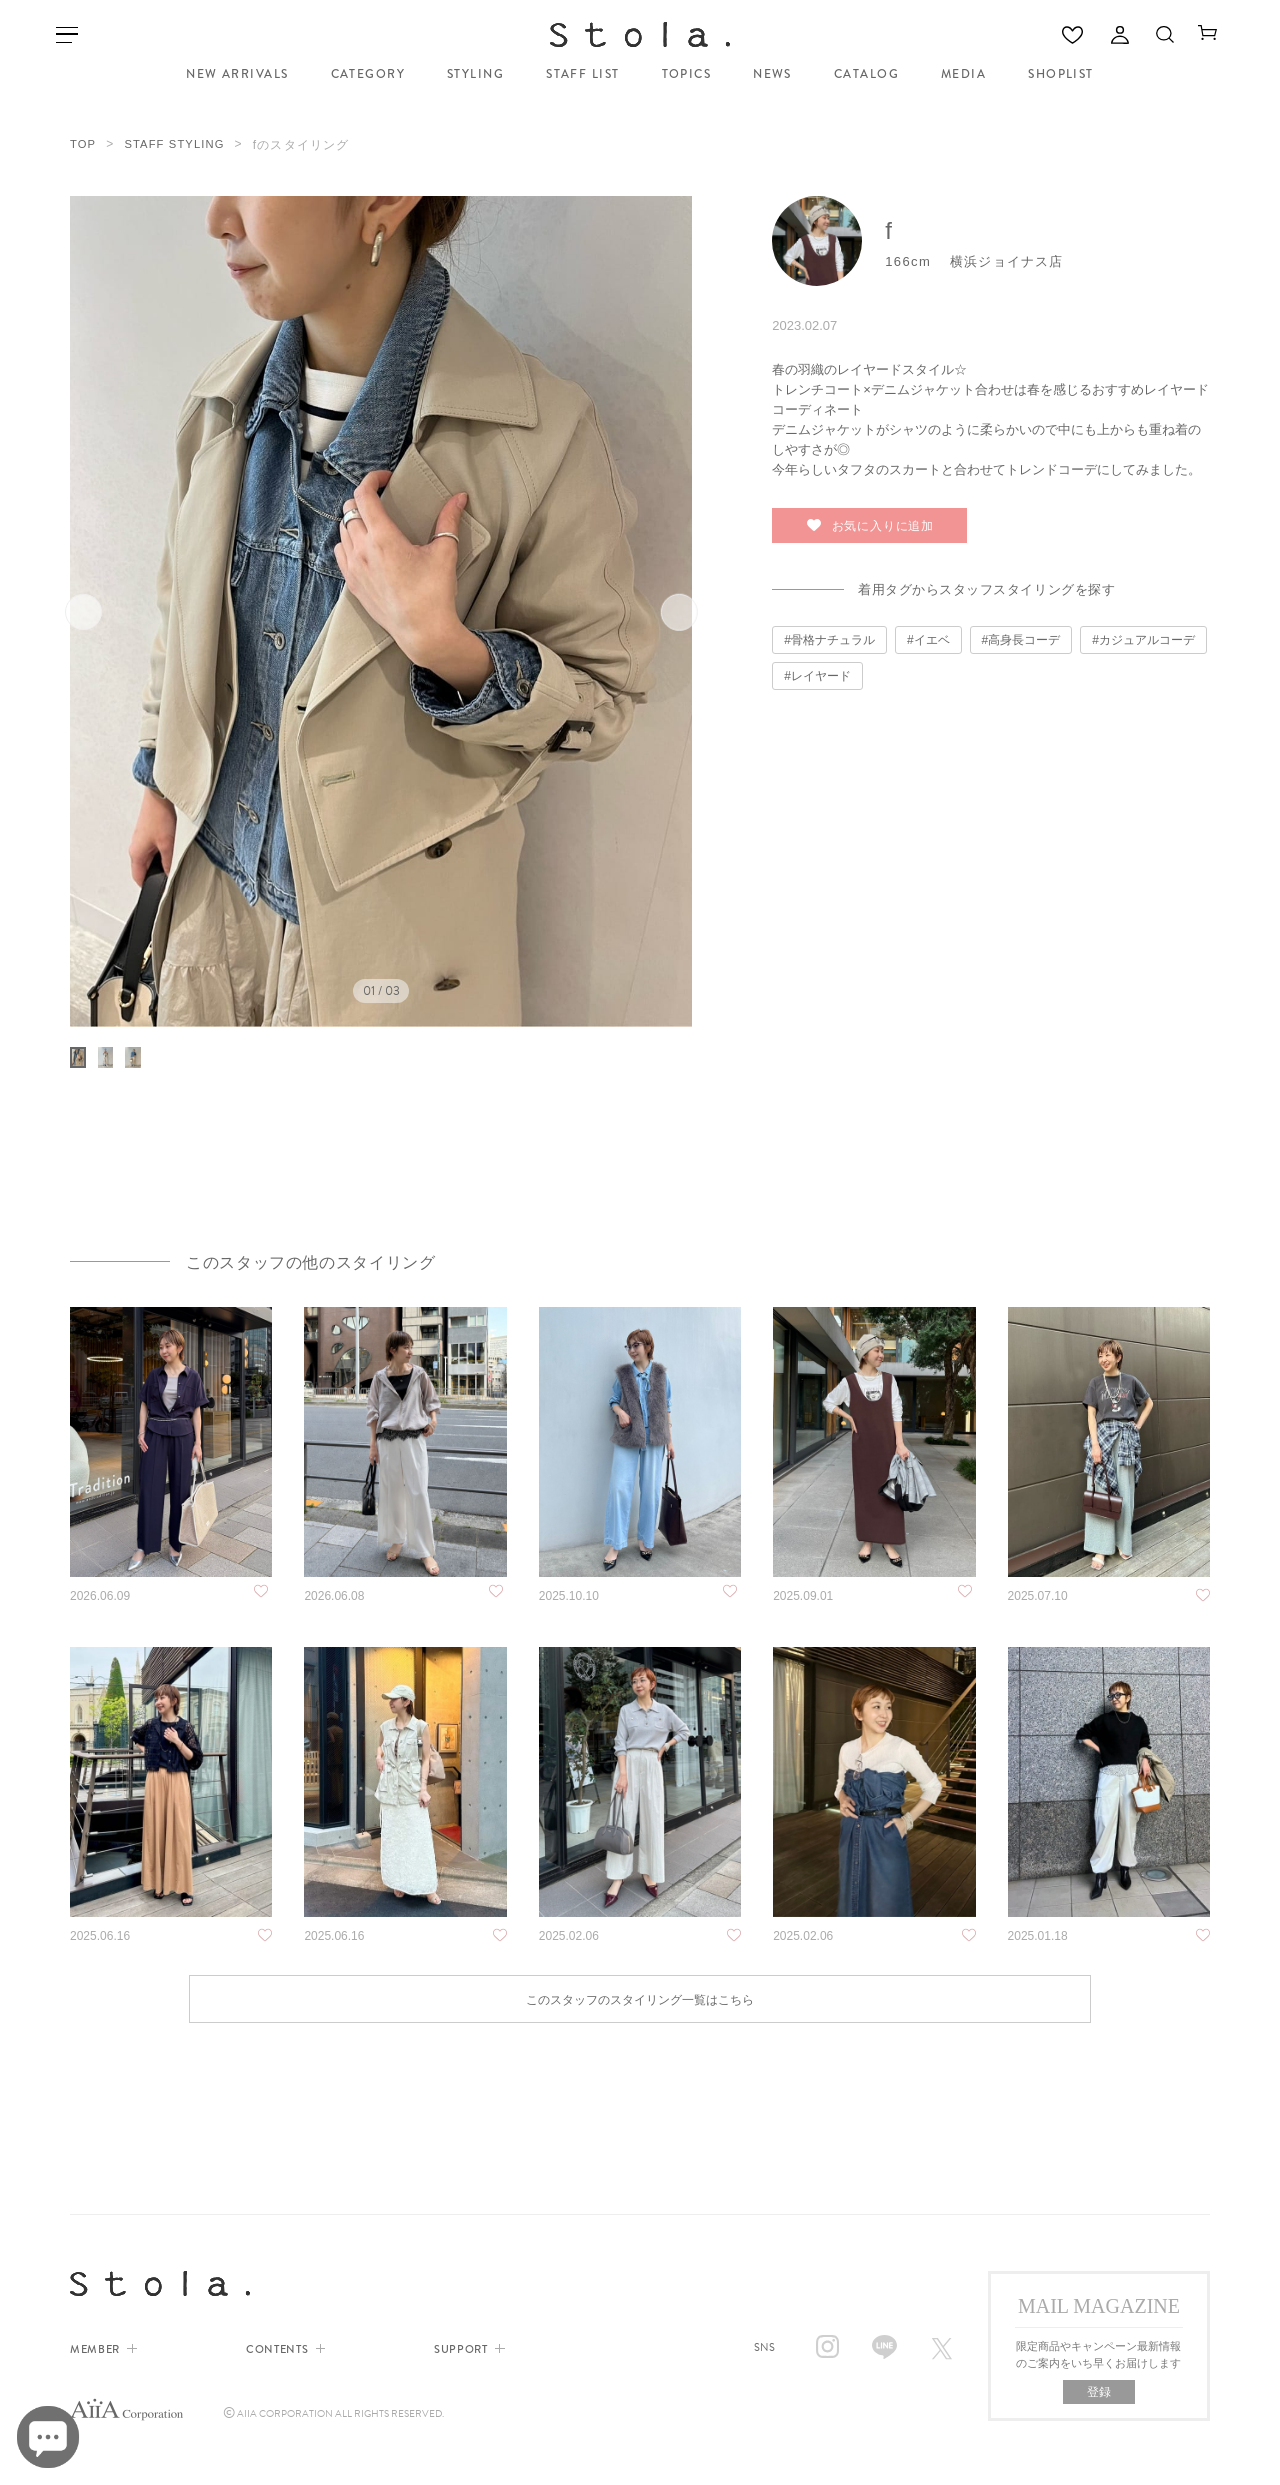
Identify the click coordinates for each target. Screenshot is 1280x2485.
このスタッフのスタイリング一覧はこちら (640, 2071)
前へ (108, 606)
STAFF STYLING (179, 141)
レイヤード (821, 669)
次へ (654, 606)
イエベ (932, 633)
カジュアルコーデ (1147, 633)
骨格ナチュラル (833, 633)
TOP (84, 141)
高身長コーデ (1024, 633)
